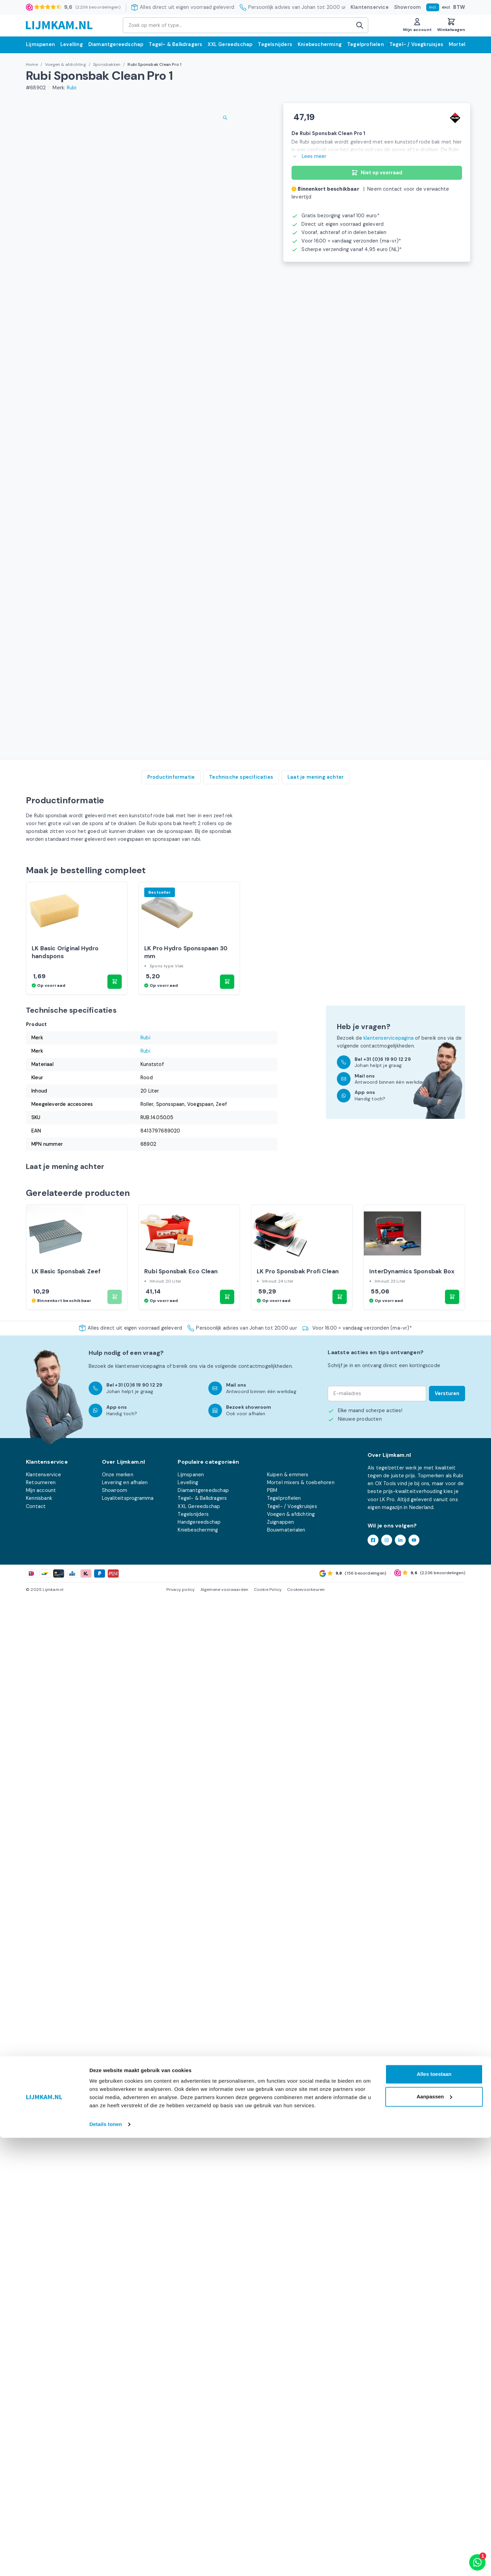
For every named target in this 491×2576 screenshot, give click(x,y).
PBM (272, 2470)
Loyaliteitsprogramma (128, 2478)
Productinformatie (171, 1669)
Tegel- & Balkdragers (175, 44)
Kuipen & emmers (288, 2454)
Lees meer (309, 156)
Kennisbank (39, 2478)
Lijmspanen (40, 44)
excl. (446, 7)
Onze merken (117, 2454)
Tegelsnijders (275, 44)
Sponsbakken (106, 64)
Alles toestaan (434, 2512)
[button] (114, 1918)
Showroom (407, 7)
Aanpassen (434, 2534)
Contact (36, 2486)
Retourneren (41, 2462)
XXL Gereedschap (230, 44)
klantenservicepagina (388, 1974)
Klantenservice (370, 7)
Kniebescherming (320, 44)
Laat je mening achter (315, 1669)
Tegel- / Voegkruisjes (416, 44)
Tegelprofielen (365, 44)
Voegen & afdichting (65, 64)
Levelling (71, 44)
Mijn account (41, 2470)
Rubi (72, 88)
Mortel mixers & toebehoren (300, 2462)
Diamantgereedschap (116, 44)
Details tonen (105, 2562)
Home (32, 64)
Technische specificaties (241, 1669)
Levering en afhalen (125, 2462)
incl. (432, 7)
